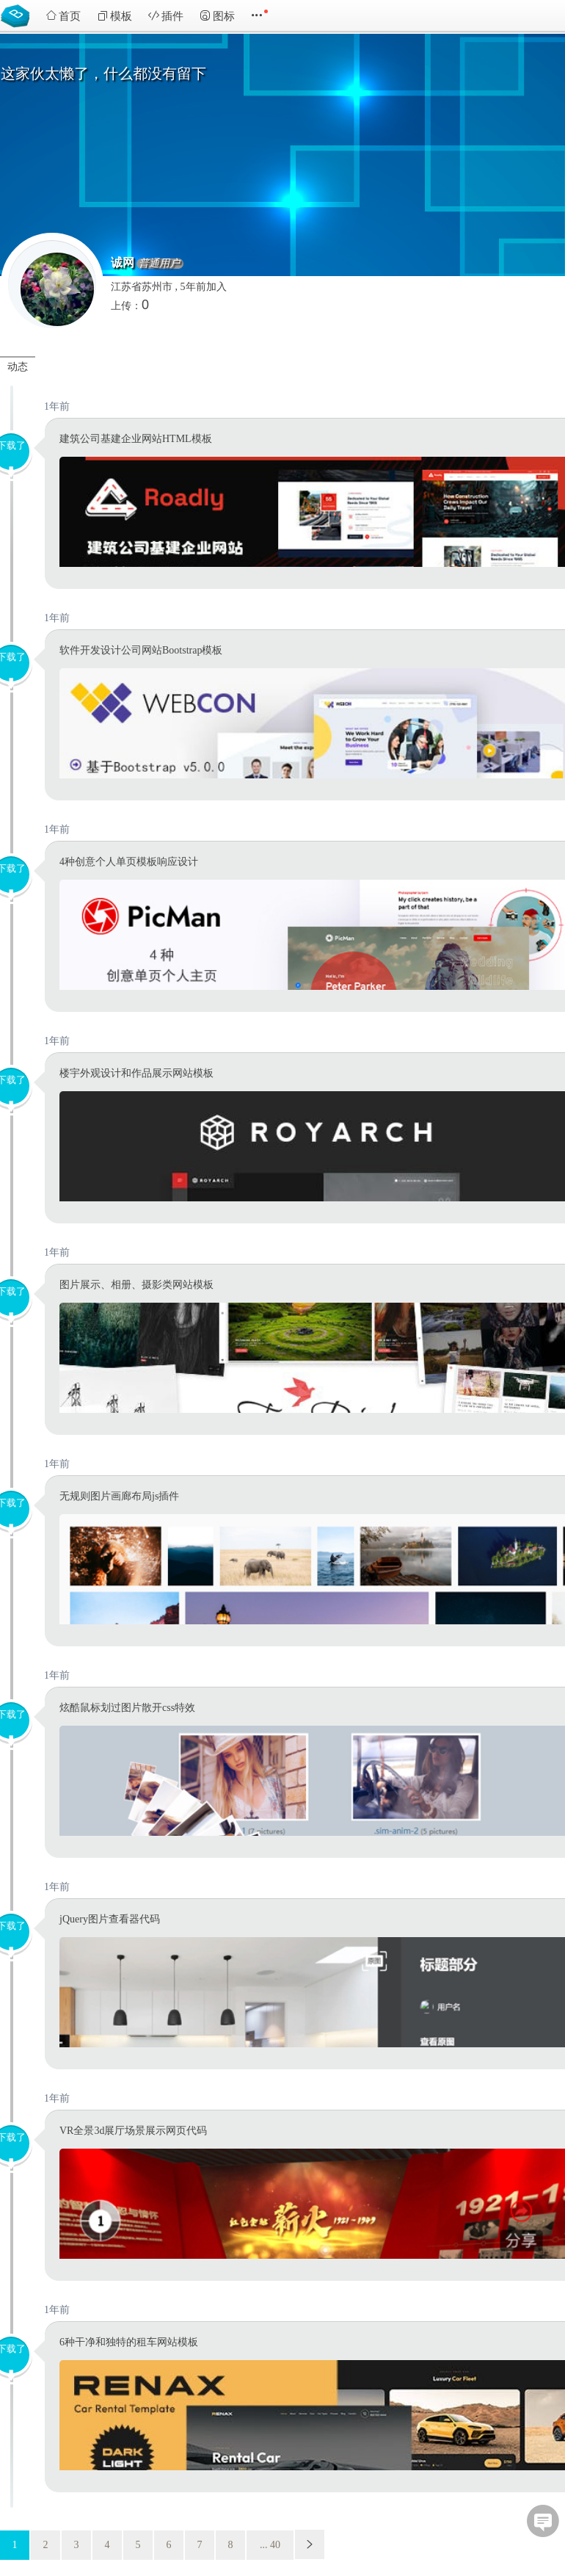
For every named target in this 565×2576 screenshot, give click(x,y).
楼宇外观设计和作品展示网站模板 (136, 1073)
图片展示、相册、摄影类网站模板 (136, 1284)
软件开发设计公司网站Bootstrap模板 (140, 650)
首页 (63, 16)
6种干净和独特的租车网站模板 (128, 2342)
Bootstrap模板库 (18, 14)
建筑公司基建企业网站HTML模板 (135, 438)
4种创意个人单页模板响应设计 (128, 861)
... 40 (270, 2544)
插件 (165, 16)
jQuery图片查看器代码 (109, 1919)
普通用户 (159, 263)
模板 (114, 16)
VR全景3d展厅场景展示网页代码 (133, 2130)
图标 (217, 16)
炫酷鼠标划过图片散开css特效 (127, 1707)
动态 (17, 366)
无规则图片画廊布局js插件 (119, 1496)
